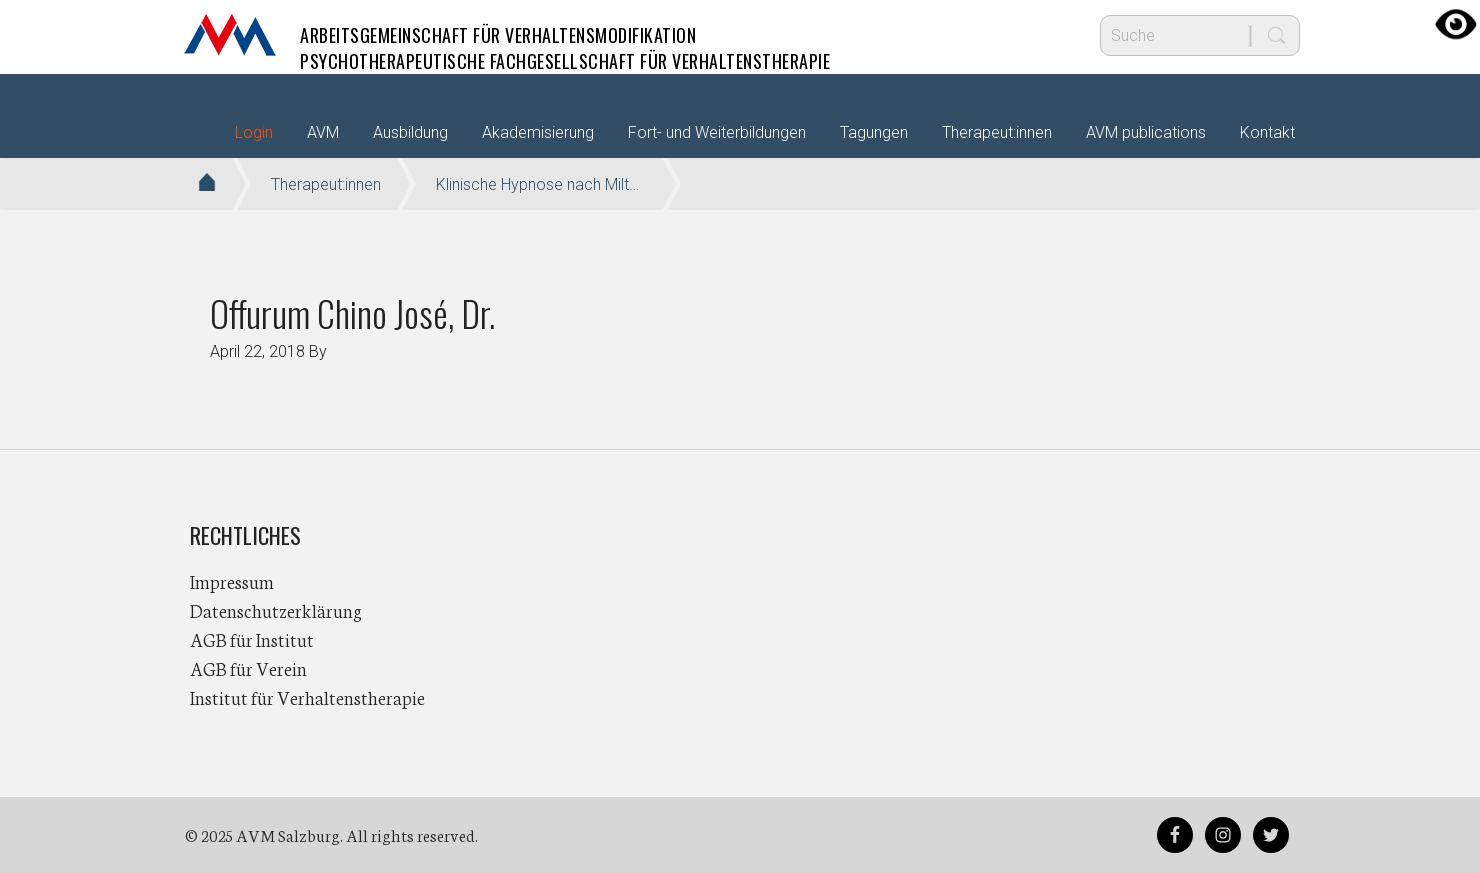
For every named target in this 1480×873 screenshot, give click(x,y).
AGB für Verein (248, 668)
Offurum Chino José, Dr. (352, 312)
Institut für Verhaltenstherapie (307, 697)
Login (254, 132)
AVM (230, 35)
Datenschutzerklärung (276, 610)
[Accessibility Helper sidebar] (1456, 24)
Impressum (232, 581)
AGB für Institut (252, 639)
